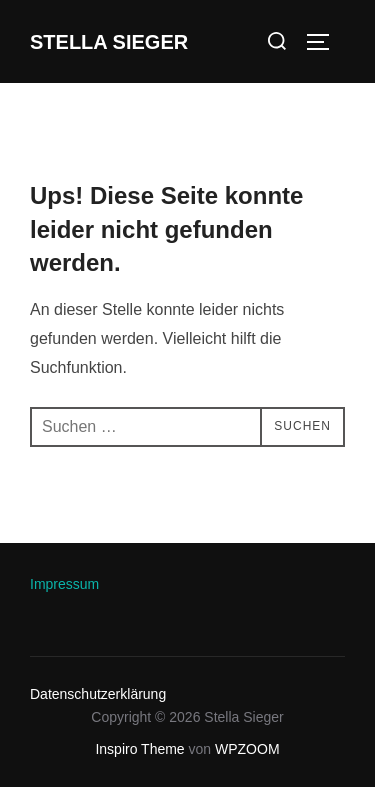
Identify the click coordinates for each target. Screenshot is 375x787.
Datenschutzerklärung (98, 694)
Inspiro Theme (139, 749)
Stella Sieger (109, 42)
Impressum (64, 584)
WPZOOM (247, 749)
